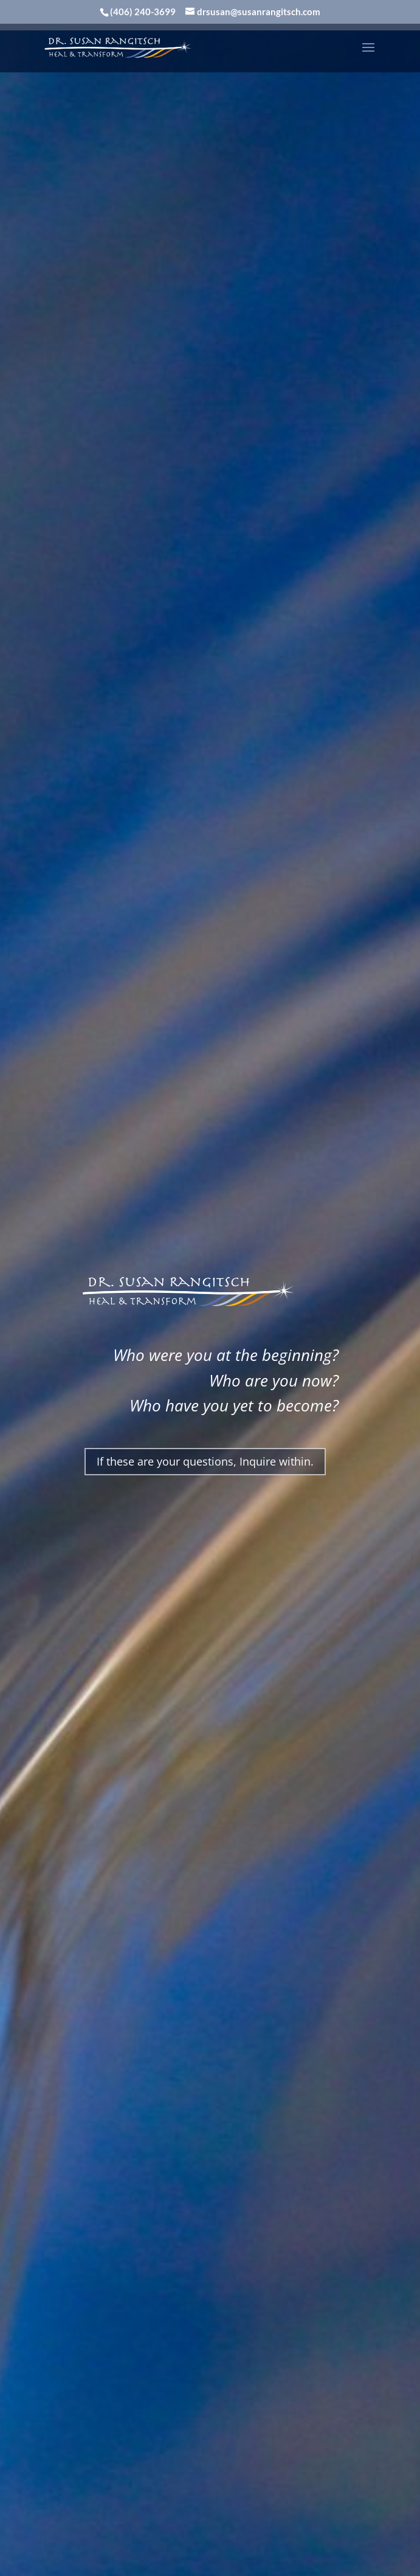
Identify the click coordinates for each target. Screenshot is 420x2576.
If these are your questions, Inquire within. (205, 1461)
